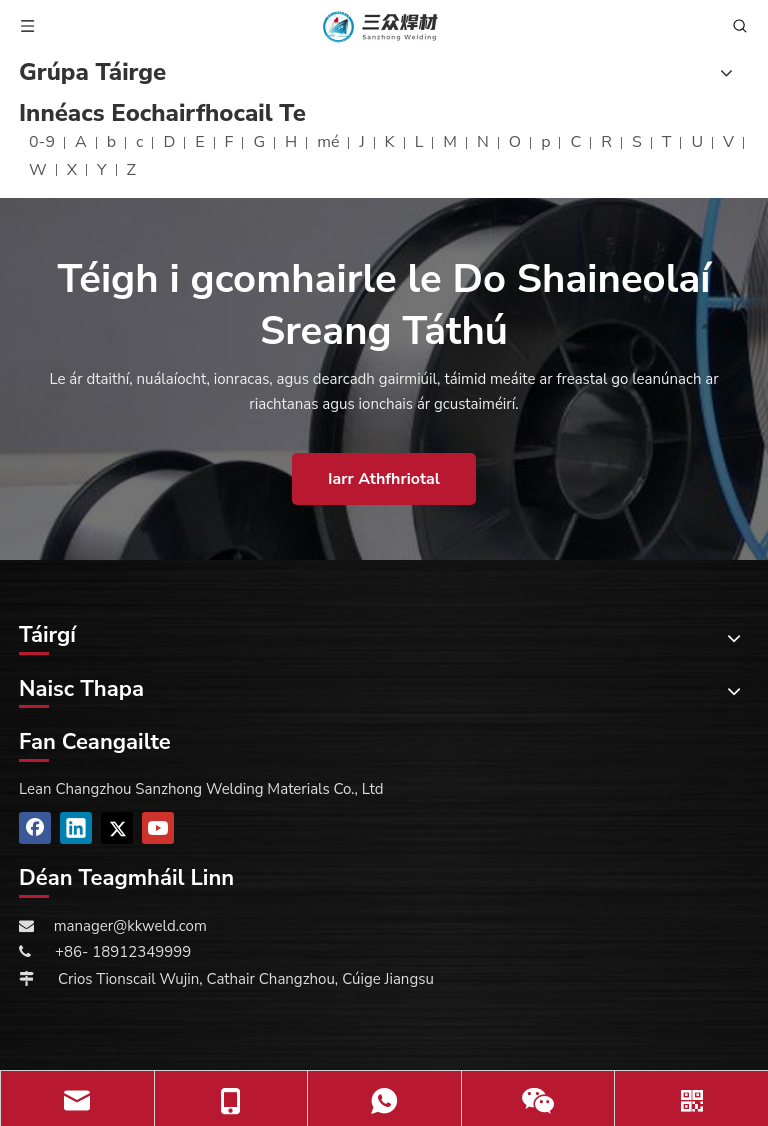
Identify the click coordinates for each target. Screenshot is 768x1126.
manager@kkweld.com (130, 926)
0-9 (42, 142)
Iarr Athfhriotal (384, 479)
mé (328, 142)
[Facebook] (35, 828)
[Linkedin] (76, 828)
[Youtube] (158, 828)
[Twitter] (117, 828)
